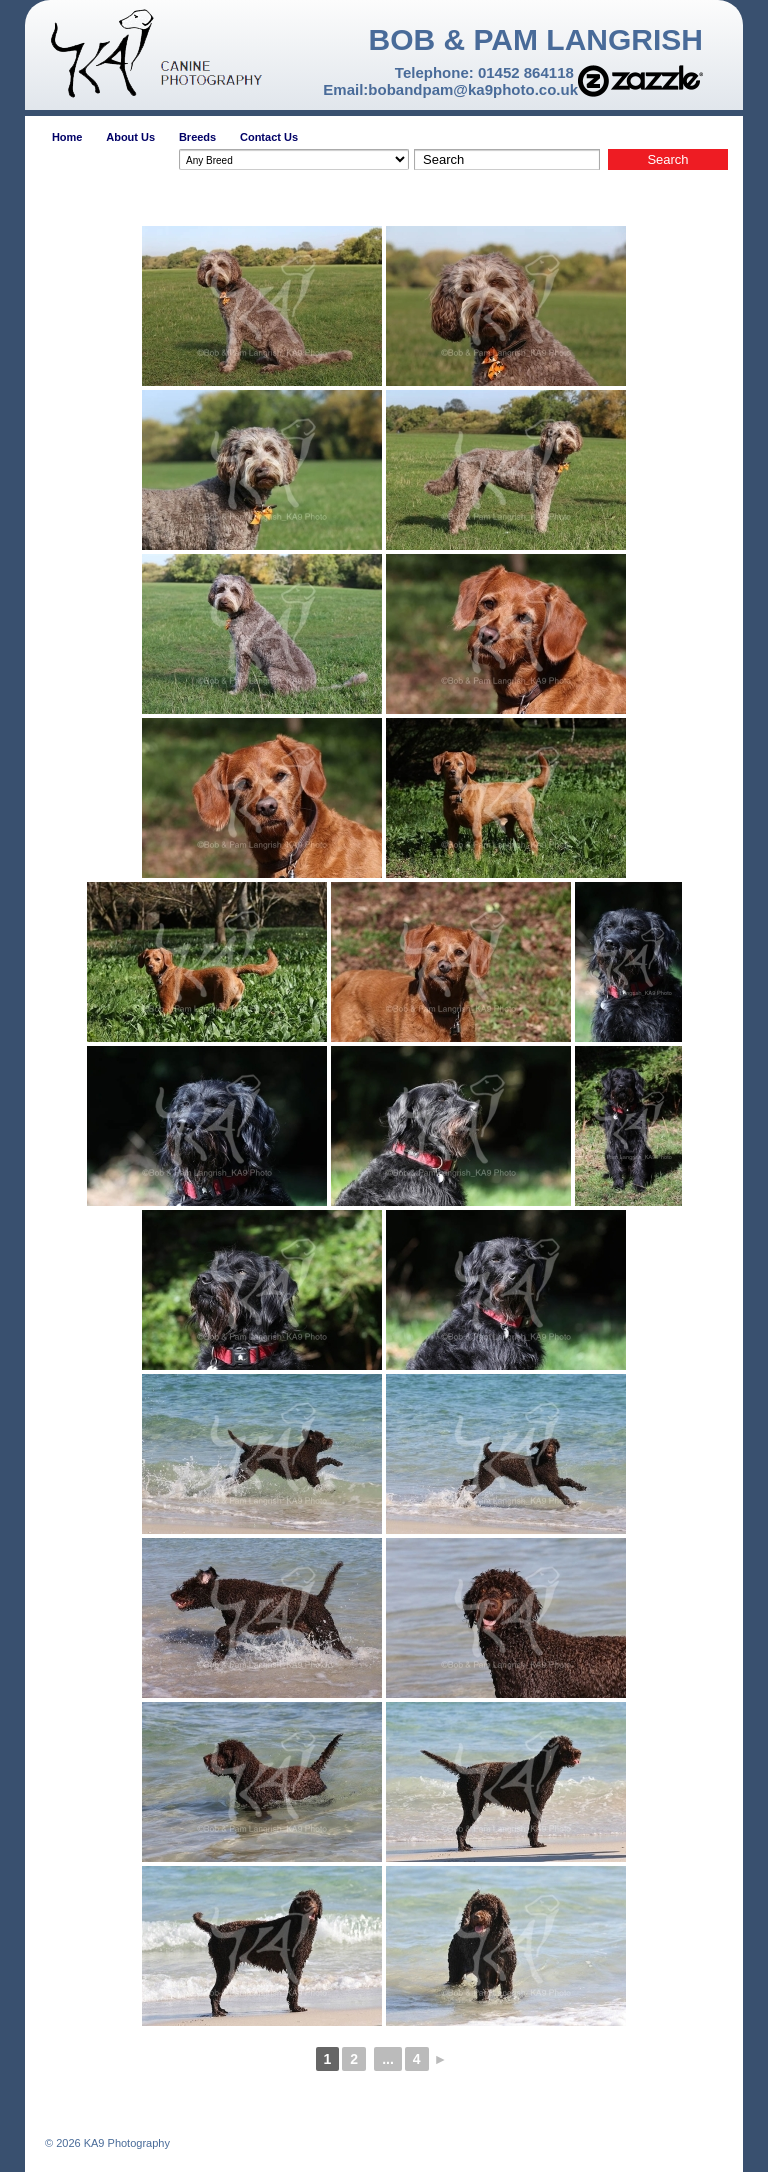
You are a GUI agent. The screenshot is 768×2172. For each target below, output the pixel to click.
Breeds (197, 137)
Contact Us (269, 137)
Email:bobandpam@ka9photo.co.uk (450, 89)
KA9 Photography (125, 2143)
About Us (130, 137)
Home (67, 137)
